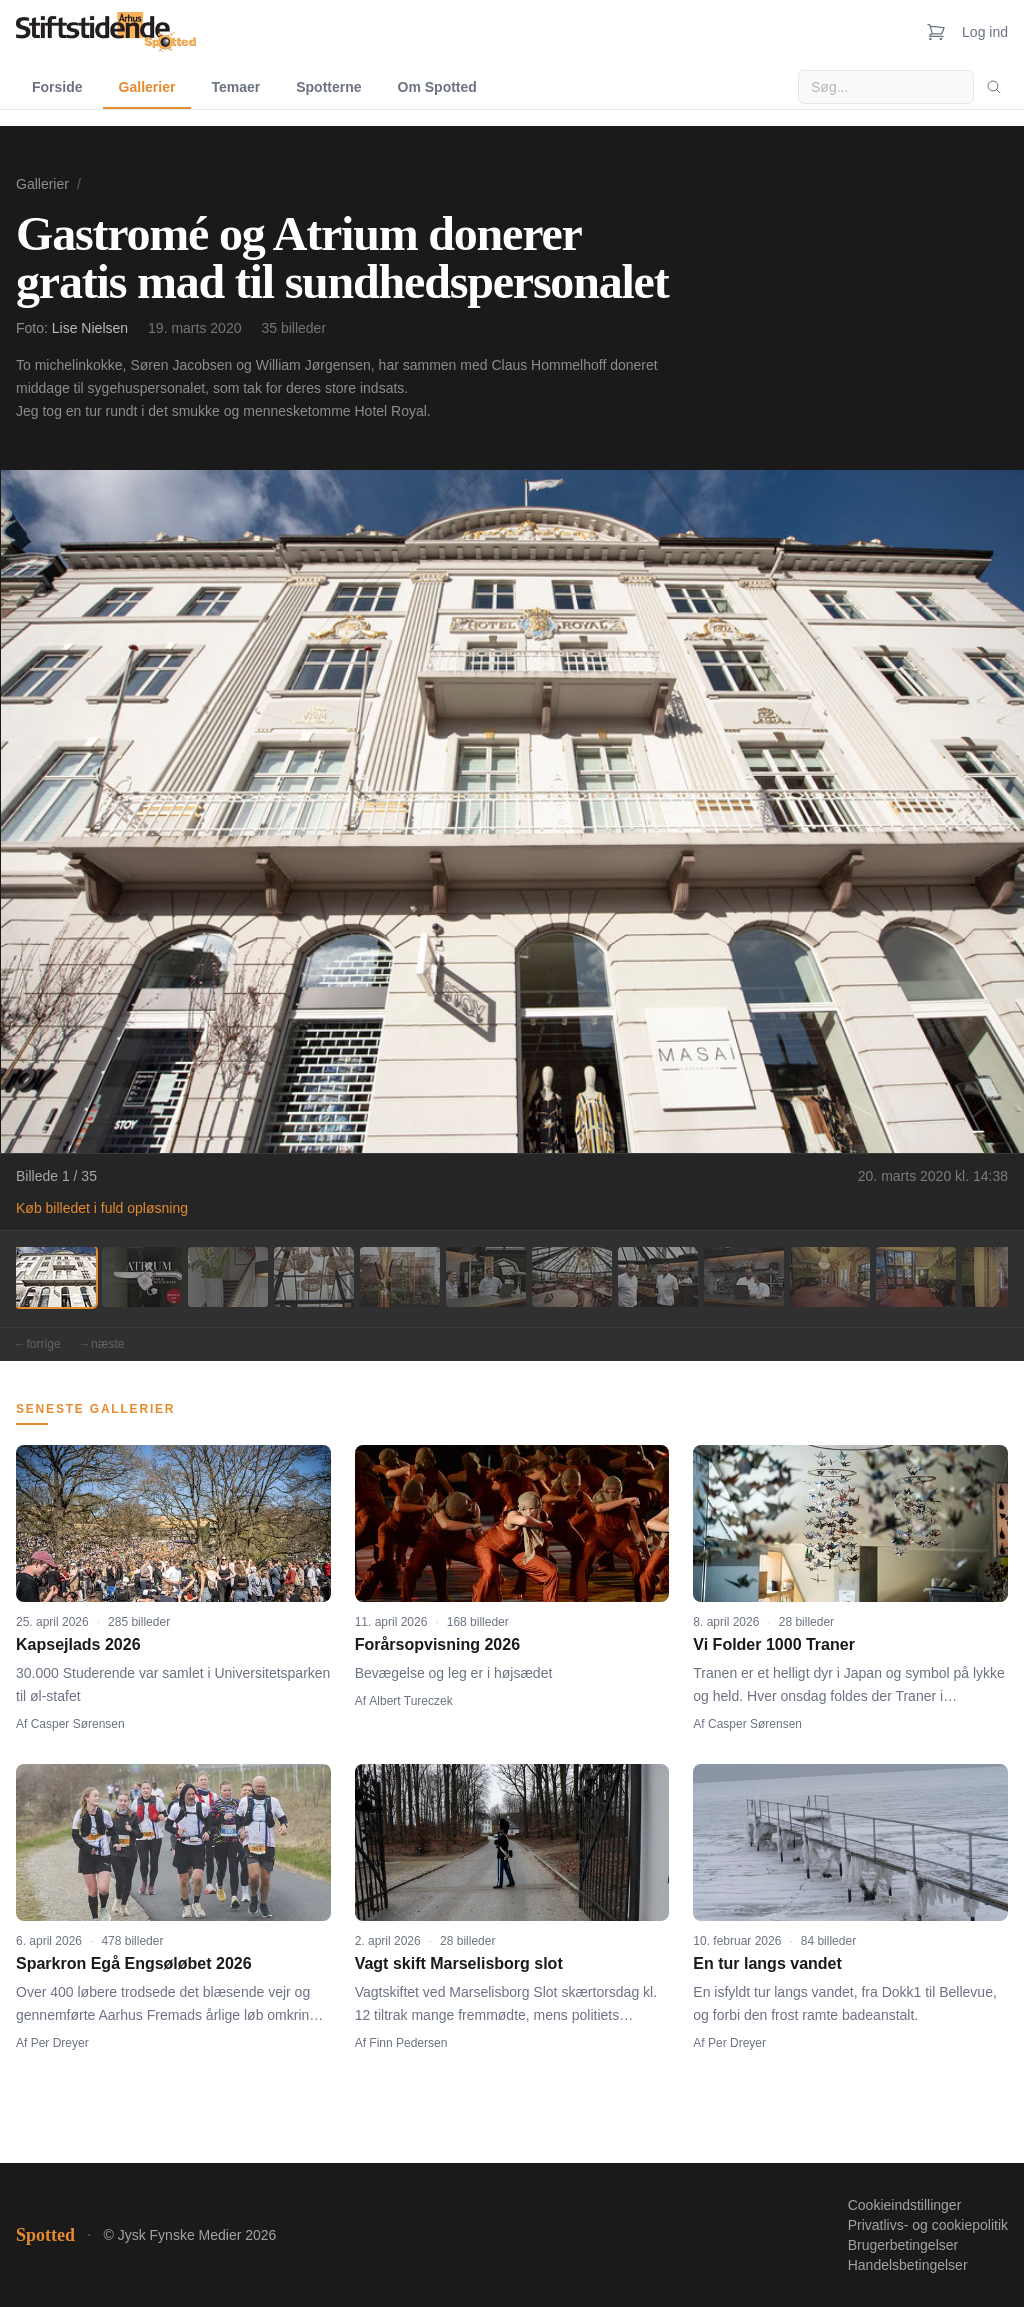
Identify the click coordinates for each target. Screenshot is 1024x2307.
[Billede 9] (744, 1277)
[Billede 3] (228, 1277)
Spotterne (328, 87)
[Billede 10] (830, 1277)
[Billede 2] (142, 1277)
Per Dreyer (60, 2043)
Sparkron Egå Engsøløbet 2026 (134, 1963)
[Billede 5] (400, 1277)
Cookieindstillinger (905, 2205)
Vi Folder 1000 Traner (774, 1644)
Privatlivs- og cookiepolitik (928, 2225)
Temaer (235, 87)
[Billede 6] (486, 1277)
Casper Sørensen (78, 1724)
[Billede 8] (658, 1277)
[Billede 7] (572, 1277)
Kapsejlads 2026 (78, 1644)
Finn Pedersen (408, 2043)
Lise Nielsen (90, 328)
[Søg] (994, 87)
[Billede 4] (314, 1277)
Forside (57, 87)
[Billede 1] (56, 1277)
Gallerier (147, 87)
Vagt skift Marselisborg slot (459, 1963)
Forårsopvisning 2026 (437, 1644)
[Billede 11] (916, 1277)
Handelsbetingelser (908, 2265)
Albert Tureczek (410, 1701)
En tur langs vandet (767, 1963)
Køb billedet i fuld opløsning (102, 1208)
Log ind (985, 32)
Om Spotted (437, 87)
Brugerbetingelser (903, 2245)
